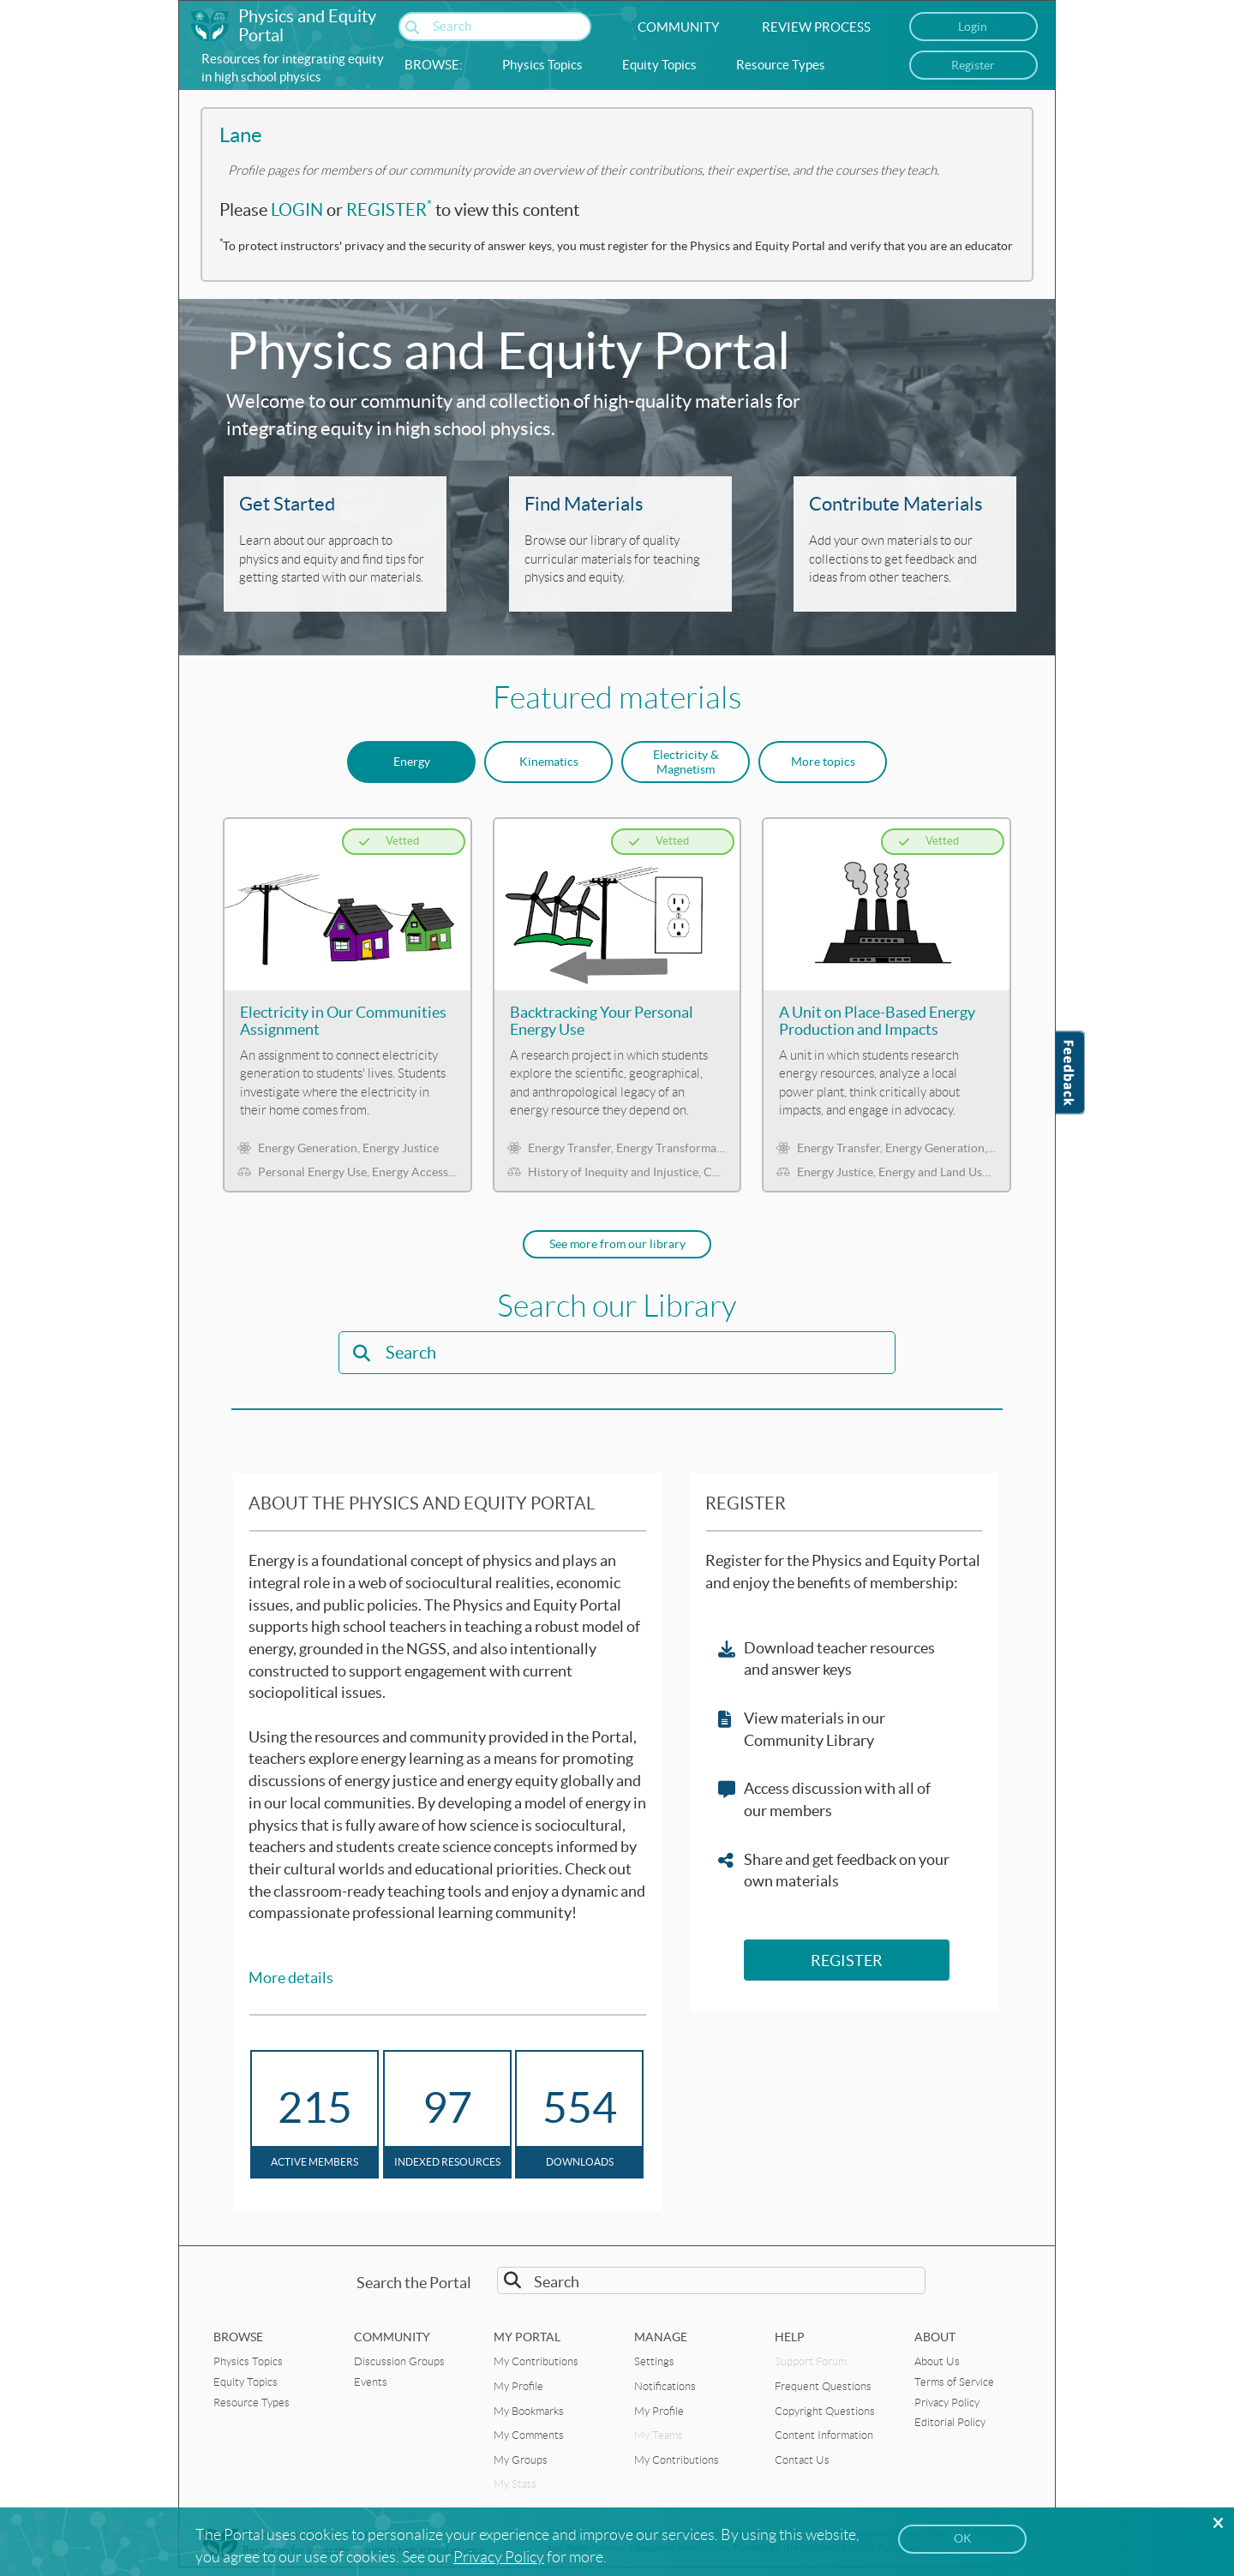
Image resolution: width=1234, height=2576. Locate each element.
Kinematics (548, 761)
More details (291, 1978)
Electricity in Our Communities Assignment (343, 1020)
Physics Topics (542, 64)
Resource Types (780, 64)
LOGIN (297, 209)
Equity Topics (659, 64)
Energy (411, 761)
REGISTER (389, 209)
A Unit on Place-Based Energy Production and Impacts (877, 1020)
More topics (823, 761)
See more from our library (617, 1244)
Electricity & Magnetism (686, 762)
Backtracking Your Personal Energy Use (601, 1020)
